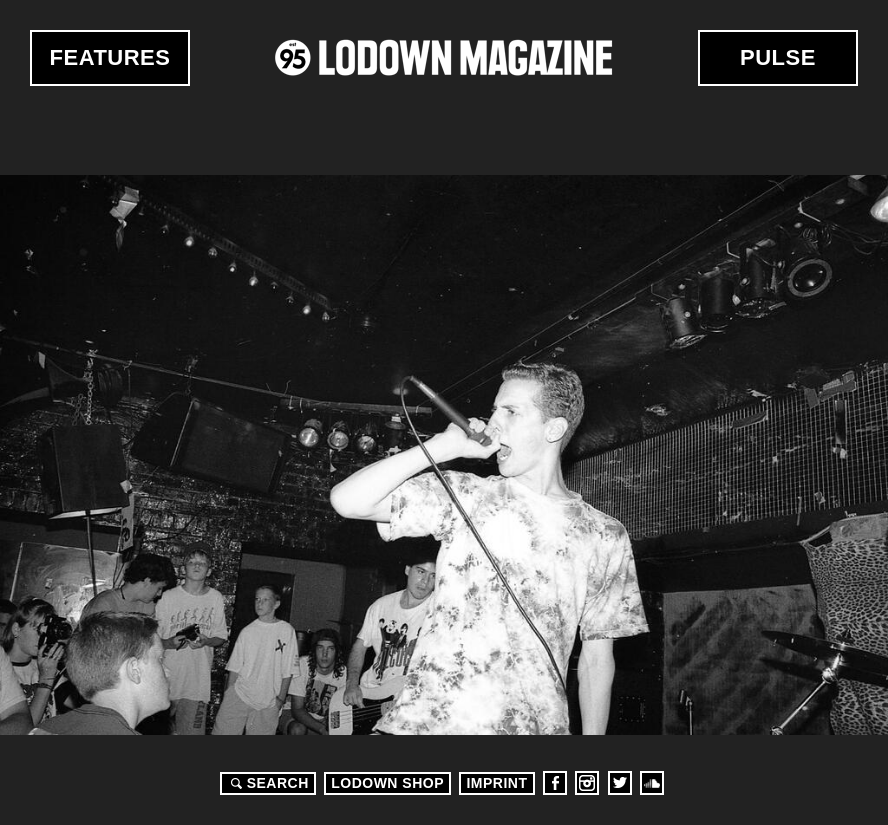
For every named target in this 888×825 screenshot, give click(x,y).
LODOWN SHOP (387, 783)
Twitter (620, 783)
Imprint (496, 783)
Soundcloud (652, 783)
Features (110, 57)
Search (267, 783)
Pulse (778, 57)
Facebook (555, 783)
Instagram (587, 783)
